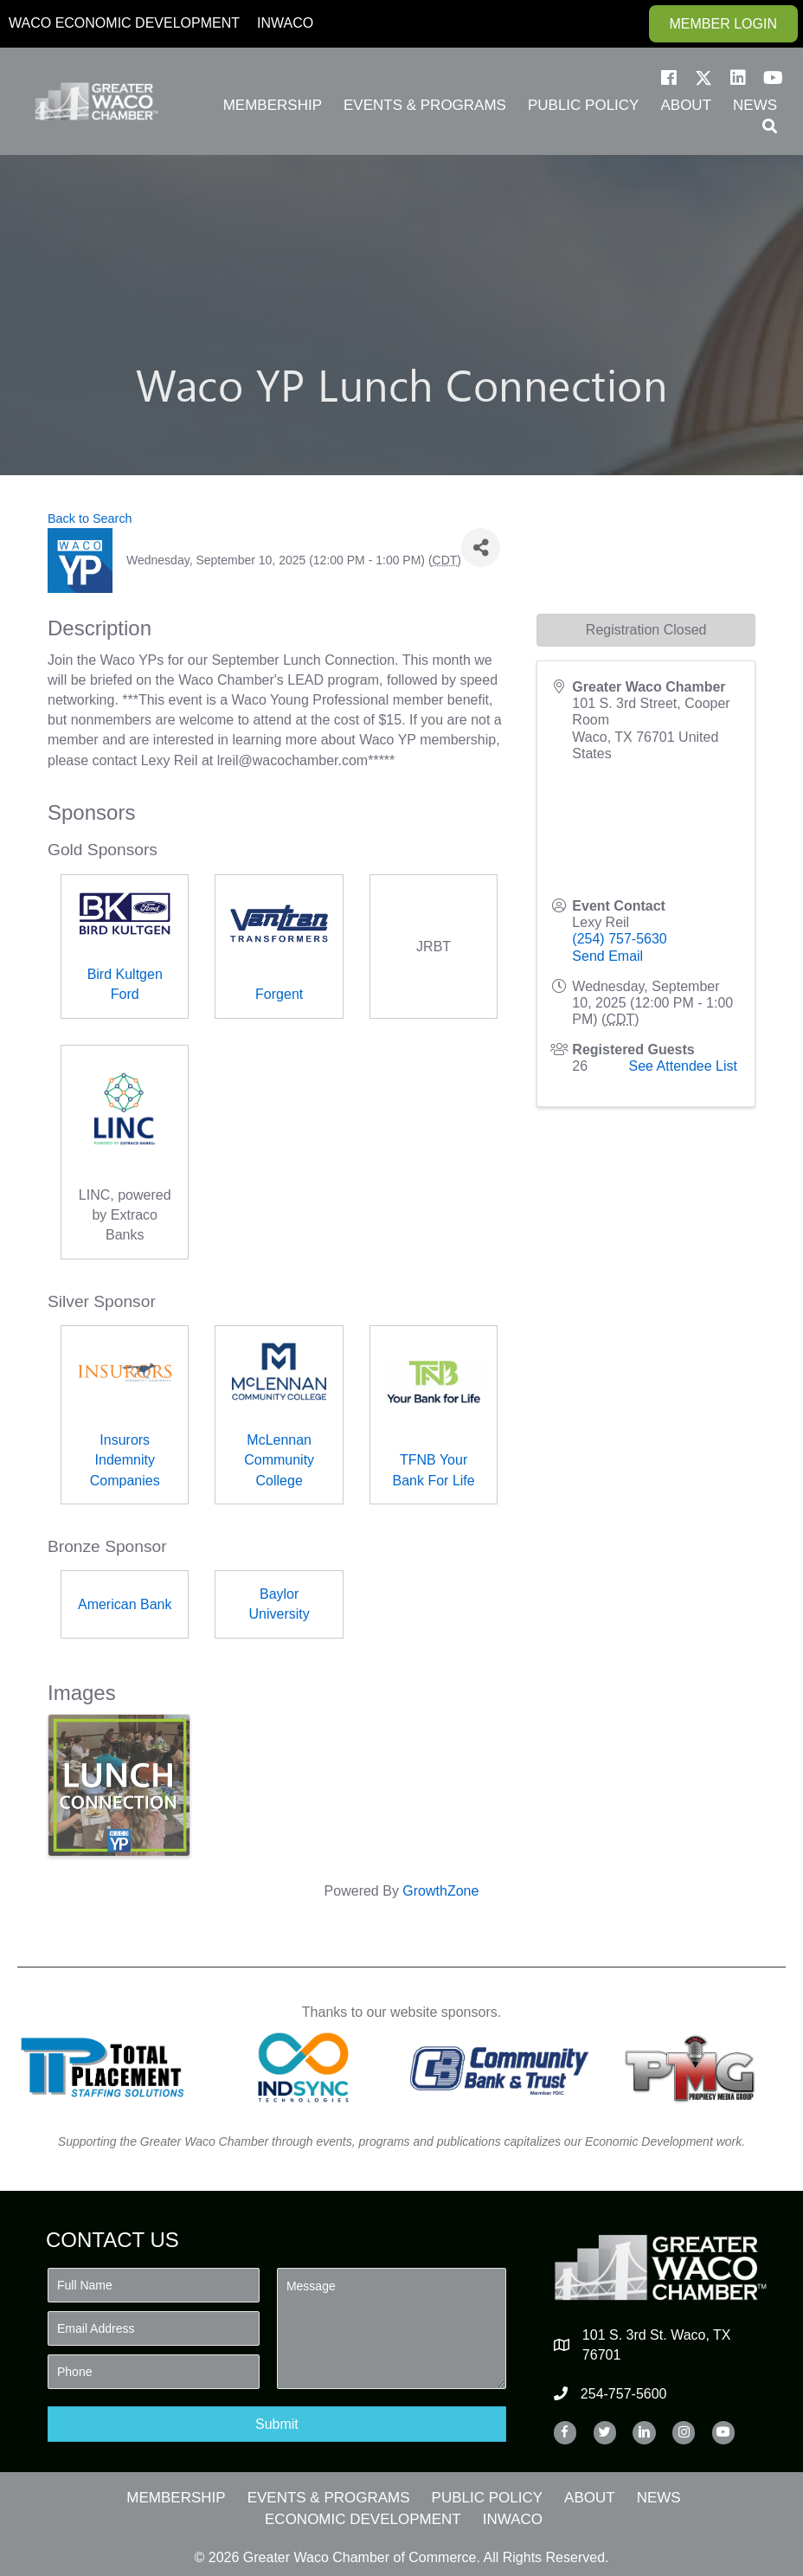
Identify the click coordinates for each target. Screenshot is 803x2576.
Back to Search (90, 518)
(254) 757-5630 (619, 938)
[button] (669, 78)
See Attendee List (683, 1066)
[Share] (480, 547)
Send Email (607, 956)
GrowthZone (440, 1891)
